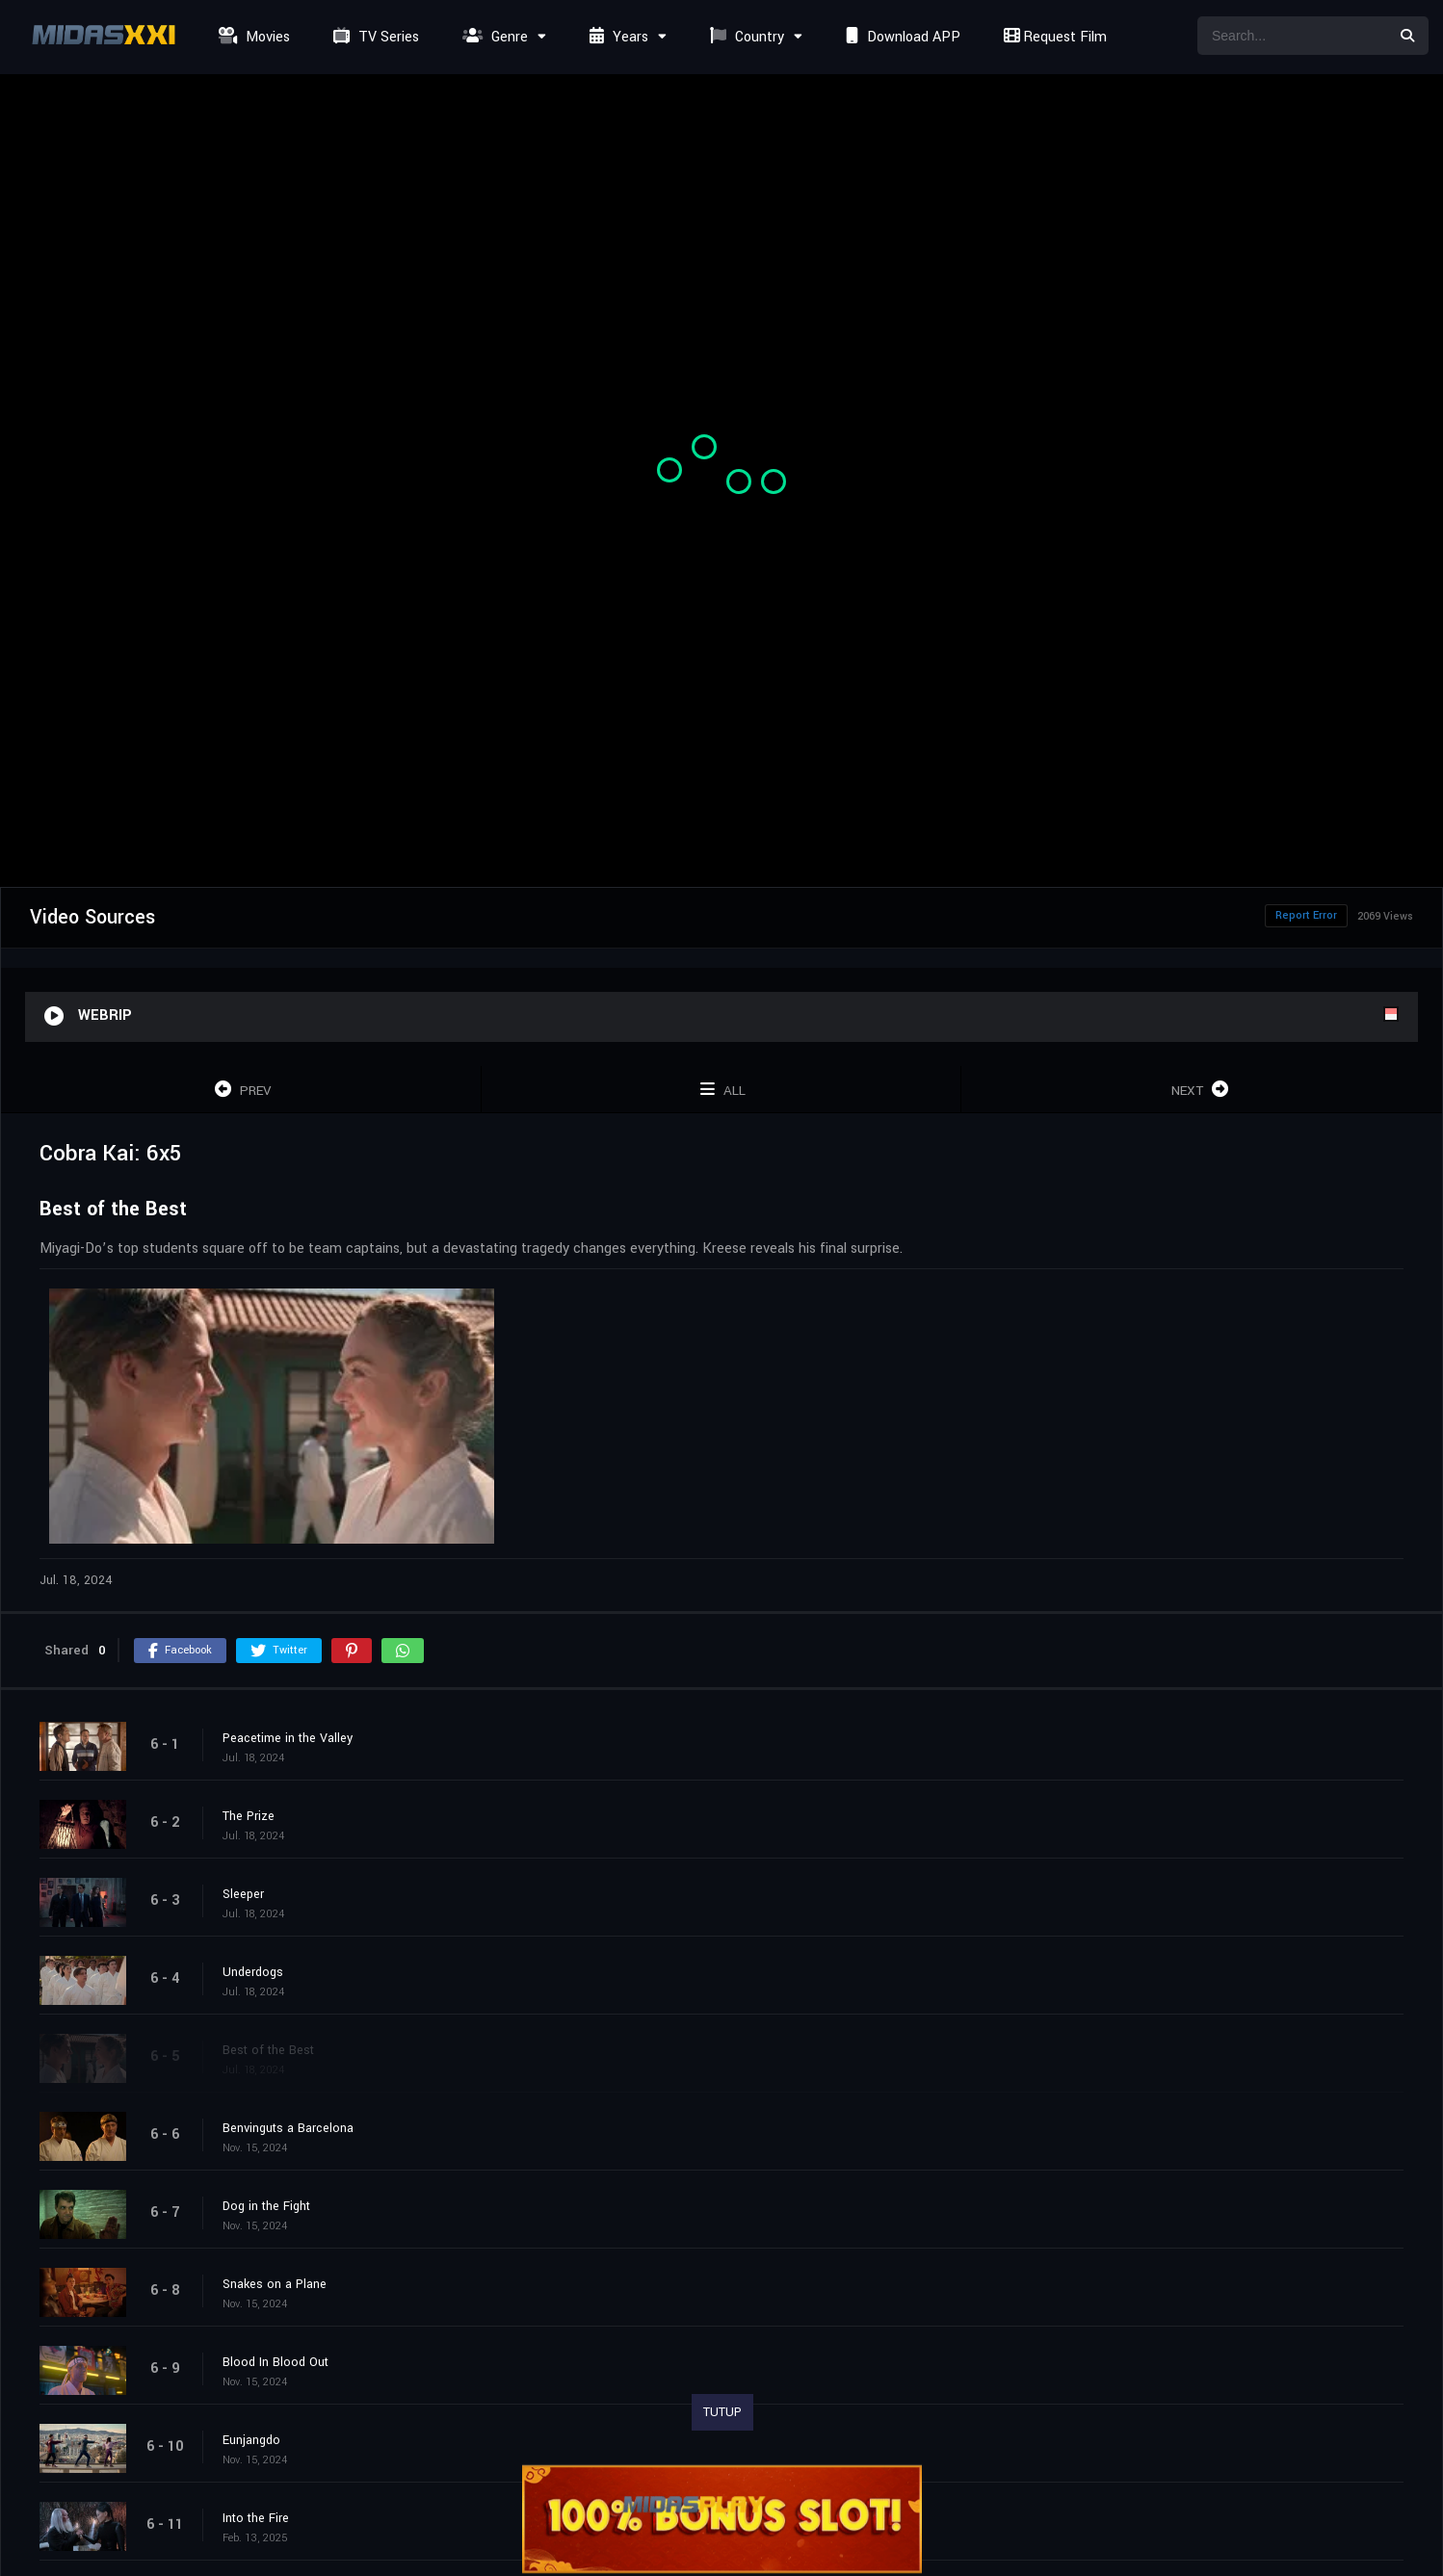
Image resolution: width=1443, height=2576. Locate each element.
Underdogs (253, 1972)
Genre (493, 37)
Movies (252, 37)
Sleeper (243, 1894)
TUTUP (722, 2412)
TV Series (373, 37)
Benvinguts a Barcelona (288, 2128)
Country (744, 37)
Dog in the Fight (266, 2206)
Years (616, 37)
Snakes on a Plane (275, 2284)
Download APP (900, 37)
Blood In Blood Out (275, 2362)
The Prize (249, 1816)
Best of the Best (268, 2050)
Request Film (1053, 37)
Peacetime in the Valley (288, 1738)
